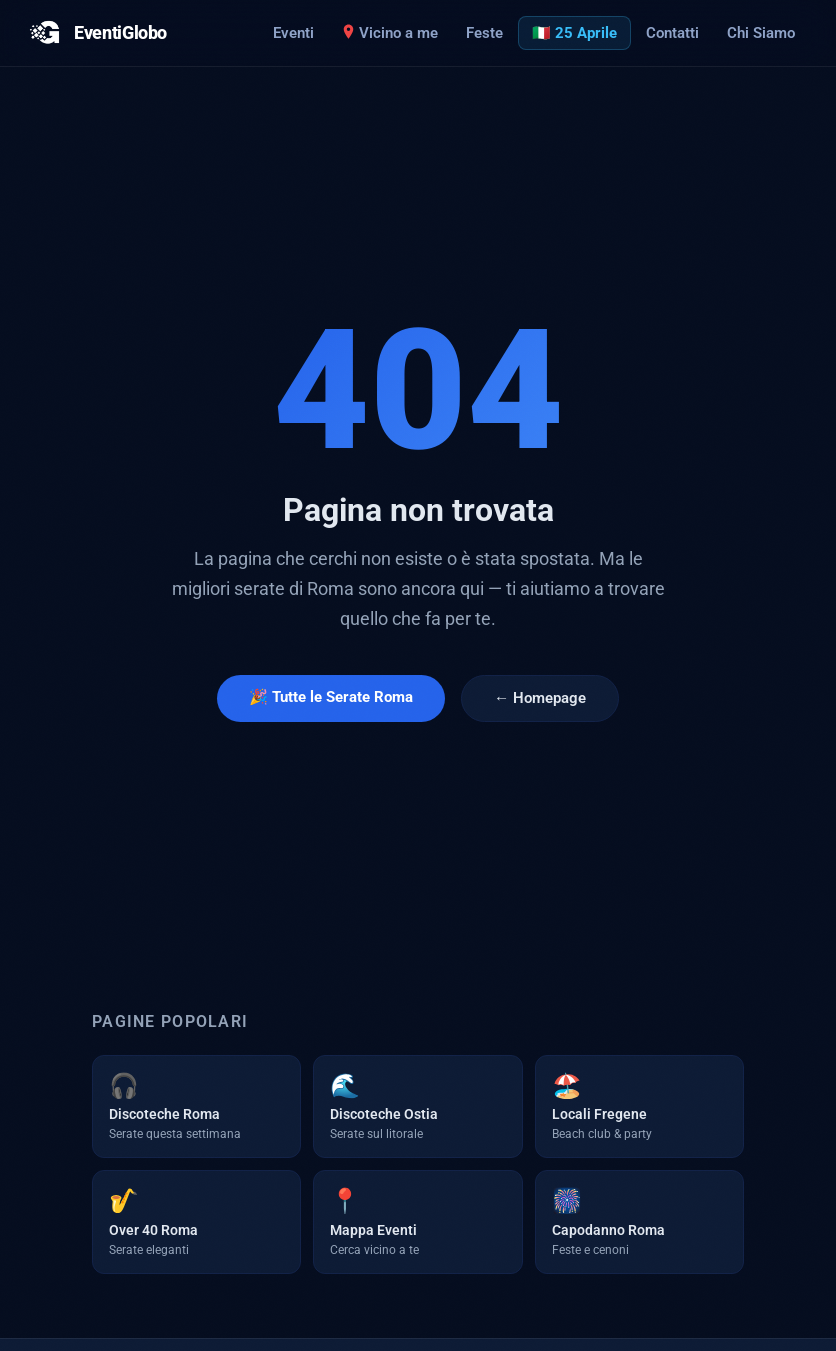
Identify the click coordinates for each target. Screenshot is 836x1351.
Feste (484, 33)
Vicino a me (390, 33)
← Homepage (540, 698)
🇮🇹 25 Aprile (574, 33)
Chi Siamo (761, 33)
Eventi (293, 33)
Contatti (672, 33)
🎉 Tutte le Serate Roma (331, 697)
